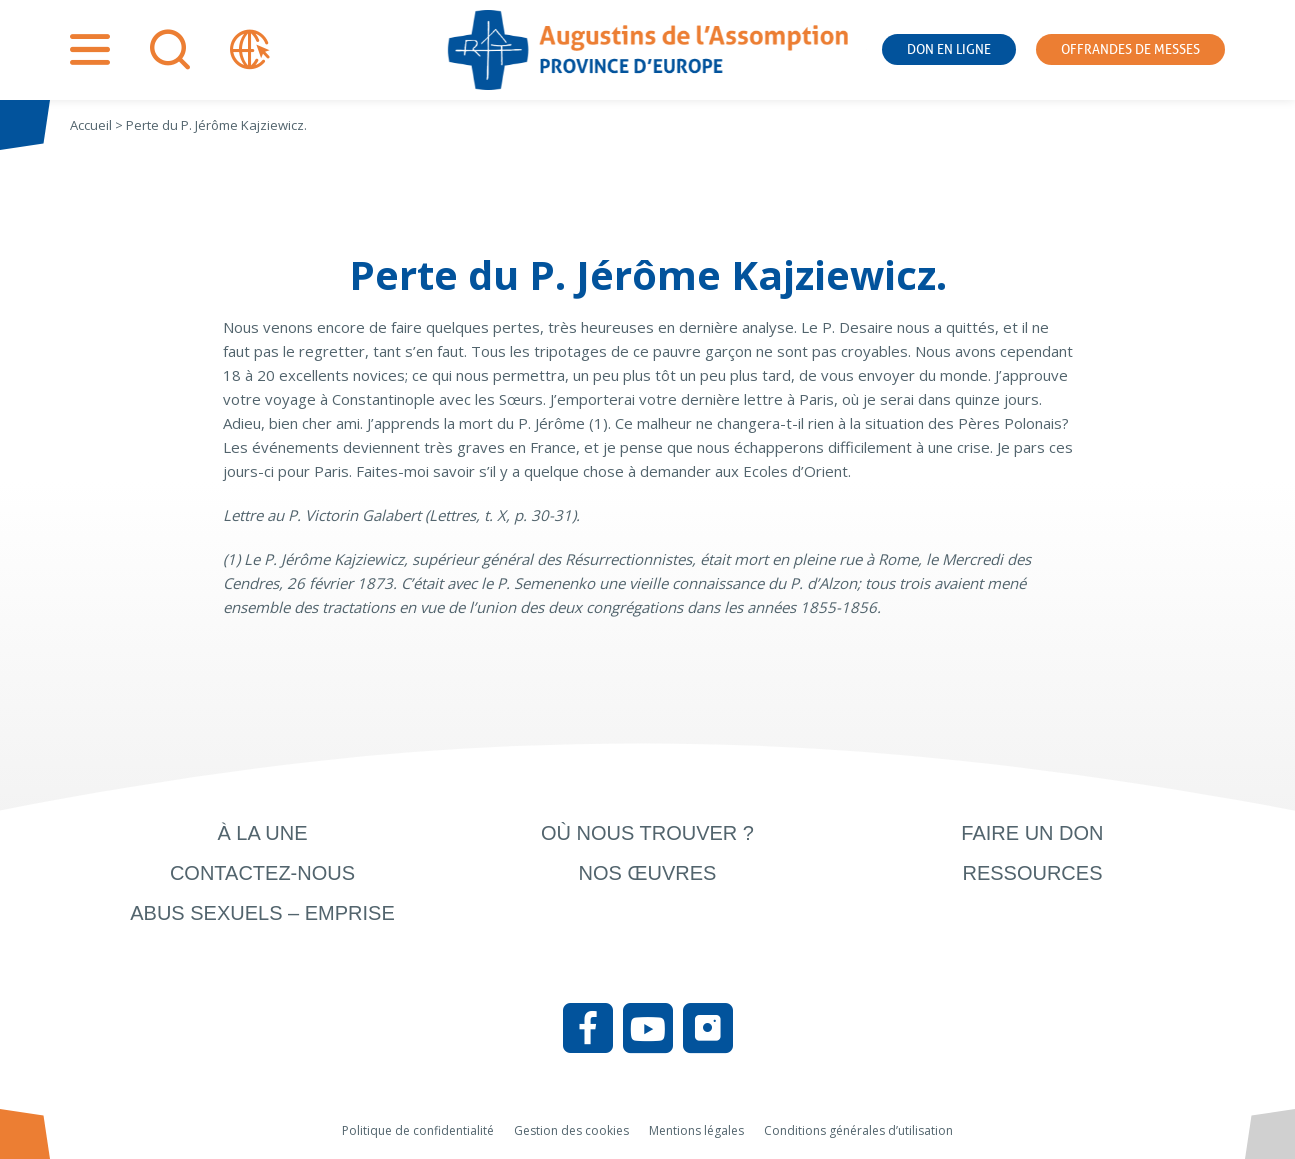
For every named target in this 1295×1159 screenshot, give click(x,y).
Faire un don (1032, 833)
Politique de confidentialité (418, 1130)
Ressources (1032, 873)
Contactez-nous (262, 873)
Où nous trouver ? (647, 833)
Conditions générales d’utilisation (858, 1130)
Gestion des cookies (571, 1130)
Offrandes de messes (1130, 49)
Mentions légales (696, 1130)
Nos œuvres (648, 873)
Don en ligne (949, 49)
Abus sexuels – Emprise (262, 913)
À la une (262, 833)
